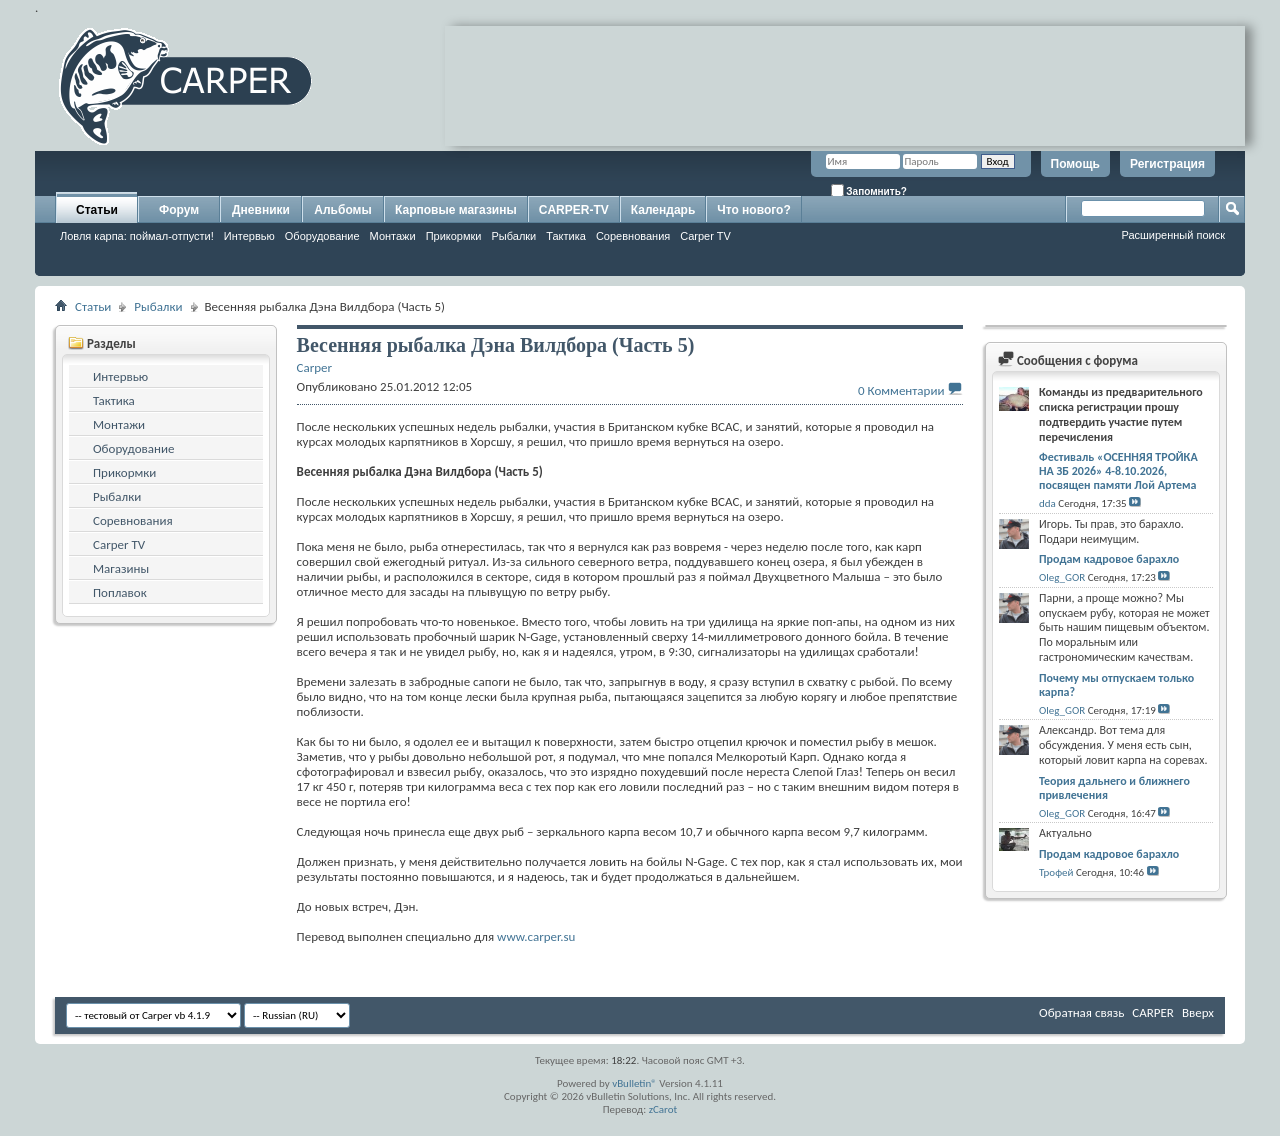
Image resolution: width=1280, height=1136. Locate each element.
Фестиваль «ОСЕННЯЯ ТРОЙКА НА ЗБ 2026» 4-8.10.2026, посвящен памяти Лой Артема (1118, 471)
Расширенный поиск (1173, 235)
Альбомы (342, 210)
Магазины (121, 568)
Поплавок (120, 592)
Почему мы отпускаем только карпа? (1116, 685)
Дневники (261, 210)
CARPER (1153, 1012)
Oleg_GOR (1062, 577)
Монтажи (393, 236)
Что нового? (753, 210)
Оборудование (322, 236)
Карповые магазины (456, 210)
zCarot (663, 1109)
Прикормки (454, 236)
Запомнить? (869, 190)
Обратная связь (1081, 1012)
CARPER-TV (574, 210)
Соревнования (633, 236)
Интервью (249, 236)
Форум (179, 210)
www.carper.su (536, 936)
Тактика (566, 236)
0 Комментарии (901, 390)
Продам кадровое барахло (1109, 559)
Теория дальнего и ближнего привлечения (1114, 788)
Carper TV (705, 236)
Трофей (1056, 872)
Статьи (97, 210)
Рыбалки (513, 236)
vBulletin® (634, 1083)
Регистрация (1167, 164)
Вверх (1198, 1012)
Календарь (663, 210)
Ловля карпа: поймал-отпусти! (137, 236)
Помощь (1075, 164)
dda (1047, 503)
